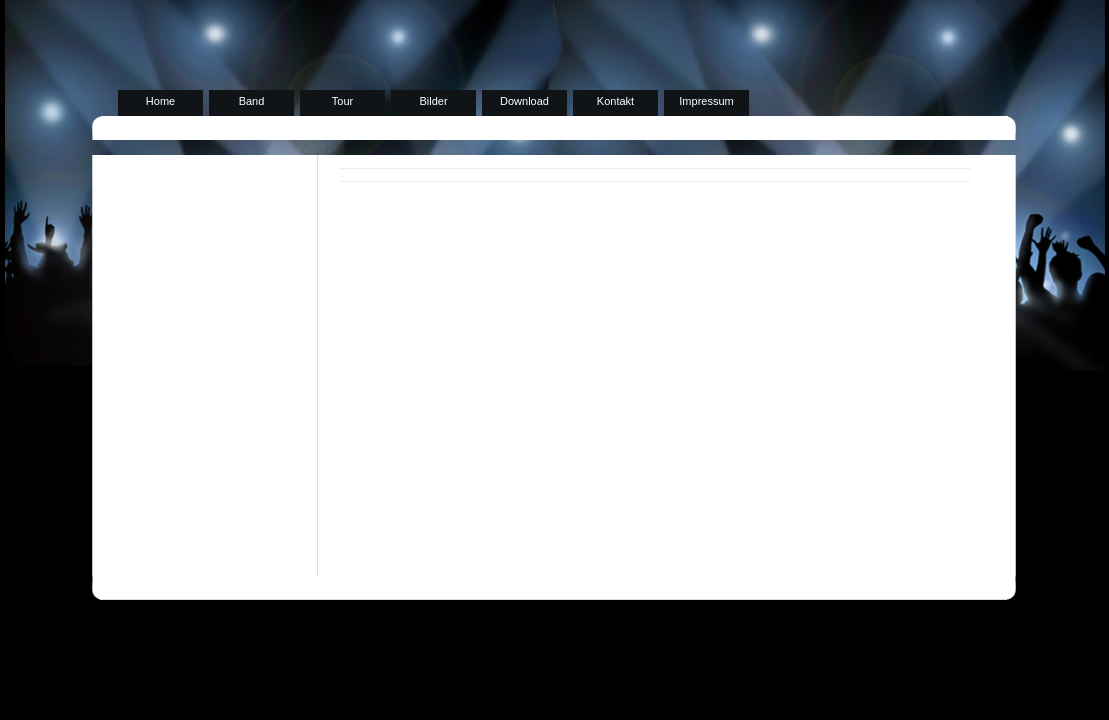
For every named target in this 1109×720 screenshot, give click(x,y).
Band (252, 101)
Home (160, 101)
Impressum (706, 101)
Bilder (433, 101)
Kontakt (615, 101)
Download (524, 101)
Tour (342, 101)
